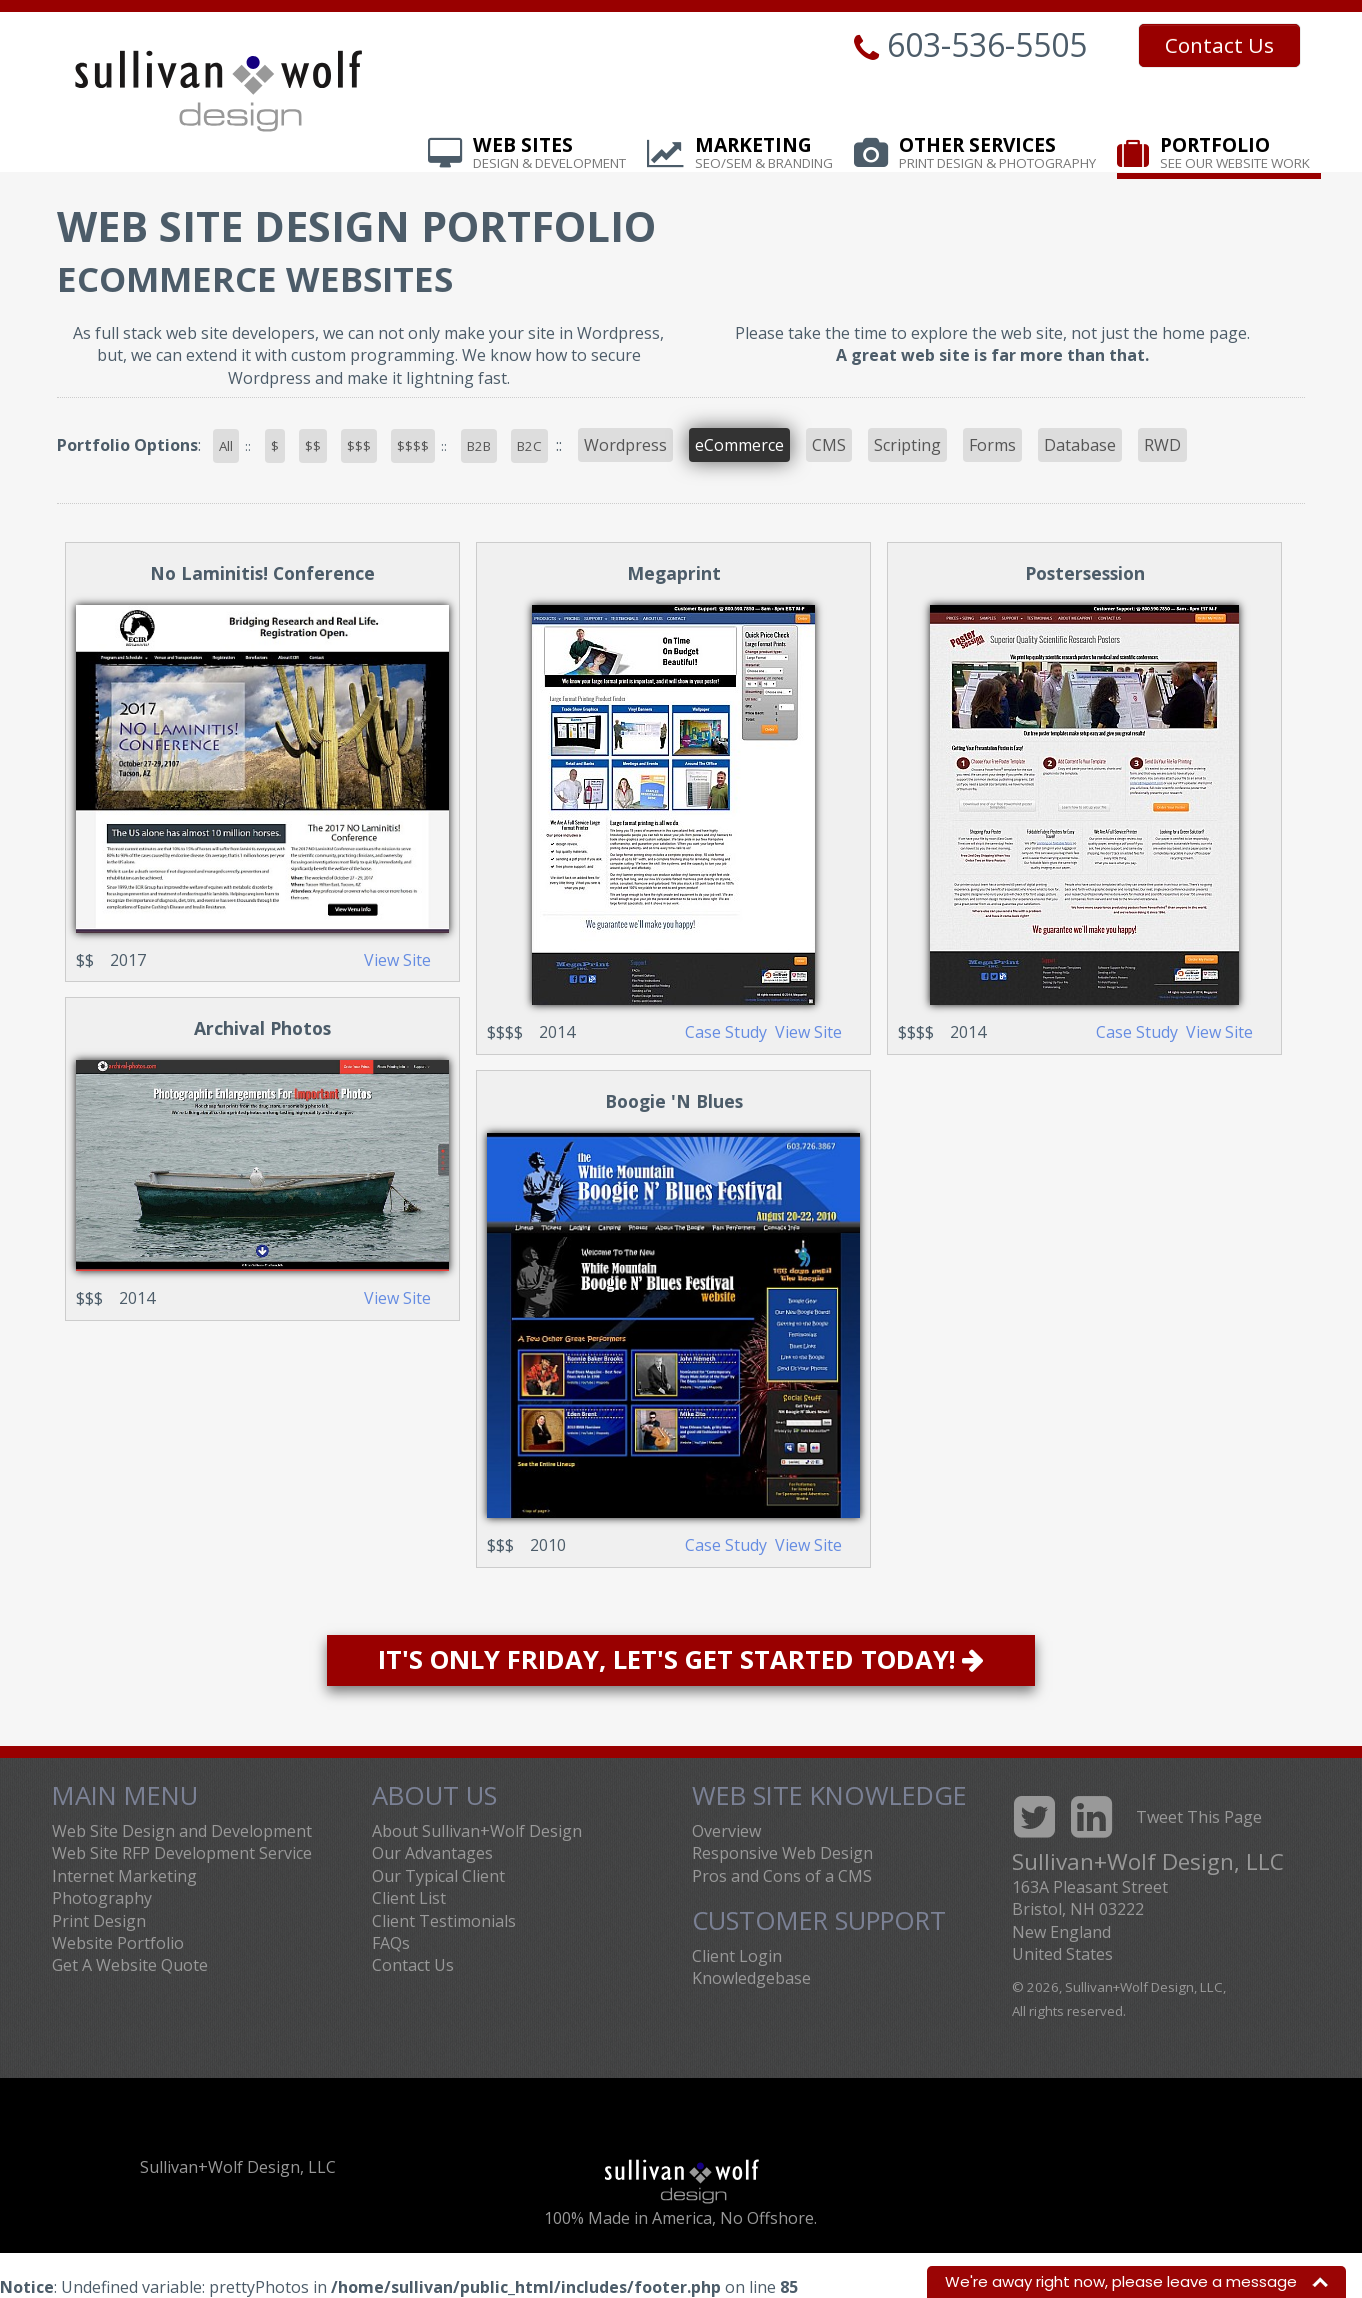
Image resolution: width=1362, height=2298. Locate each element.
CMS (829, 445)
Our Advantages (432, 1853)
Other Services (997, 154)
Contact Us (1219, 45)
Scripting (907, 445)
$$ (313, 446)
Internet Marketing (124, 1876)
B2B (479, 446)
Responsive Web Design (782, 1853)
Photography (102, 1898)
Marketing (764, 154)
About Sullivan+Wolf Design (477, 1831)
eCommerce (739, 445)
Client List (409, 1898)
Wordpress (625, 445)
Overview (726, 1831)
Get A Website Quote (130, 1965)
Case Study (726, 1032)
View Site (397, 960)
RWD (1162, 445)
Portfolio (1235, 154)
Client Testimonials (444, 1921)
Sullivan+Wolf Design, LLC (238, 2167)
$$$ (359, 446)
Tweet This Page (1199, 1817)
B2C (529, 446)
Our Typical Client (438, 1876)
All (226, 446)
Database (1080, 445)
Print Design (99, 1921)
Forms (992, 445)
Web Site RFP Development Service (182, 1853)
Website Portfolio (118, 1943)
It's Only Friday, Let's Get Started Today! (681, 1659)
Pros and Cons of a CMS (782, 1876)
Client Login (737, 1956)
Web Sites (549, 154)
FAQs (391, 1943)
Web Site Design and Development (182, 1831)
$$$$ (413, 446)
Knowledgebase (751, 1978)
